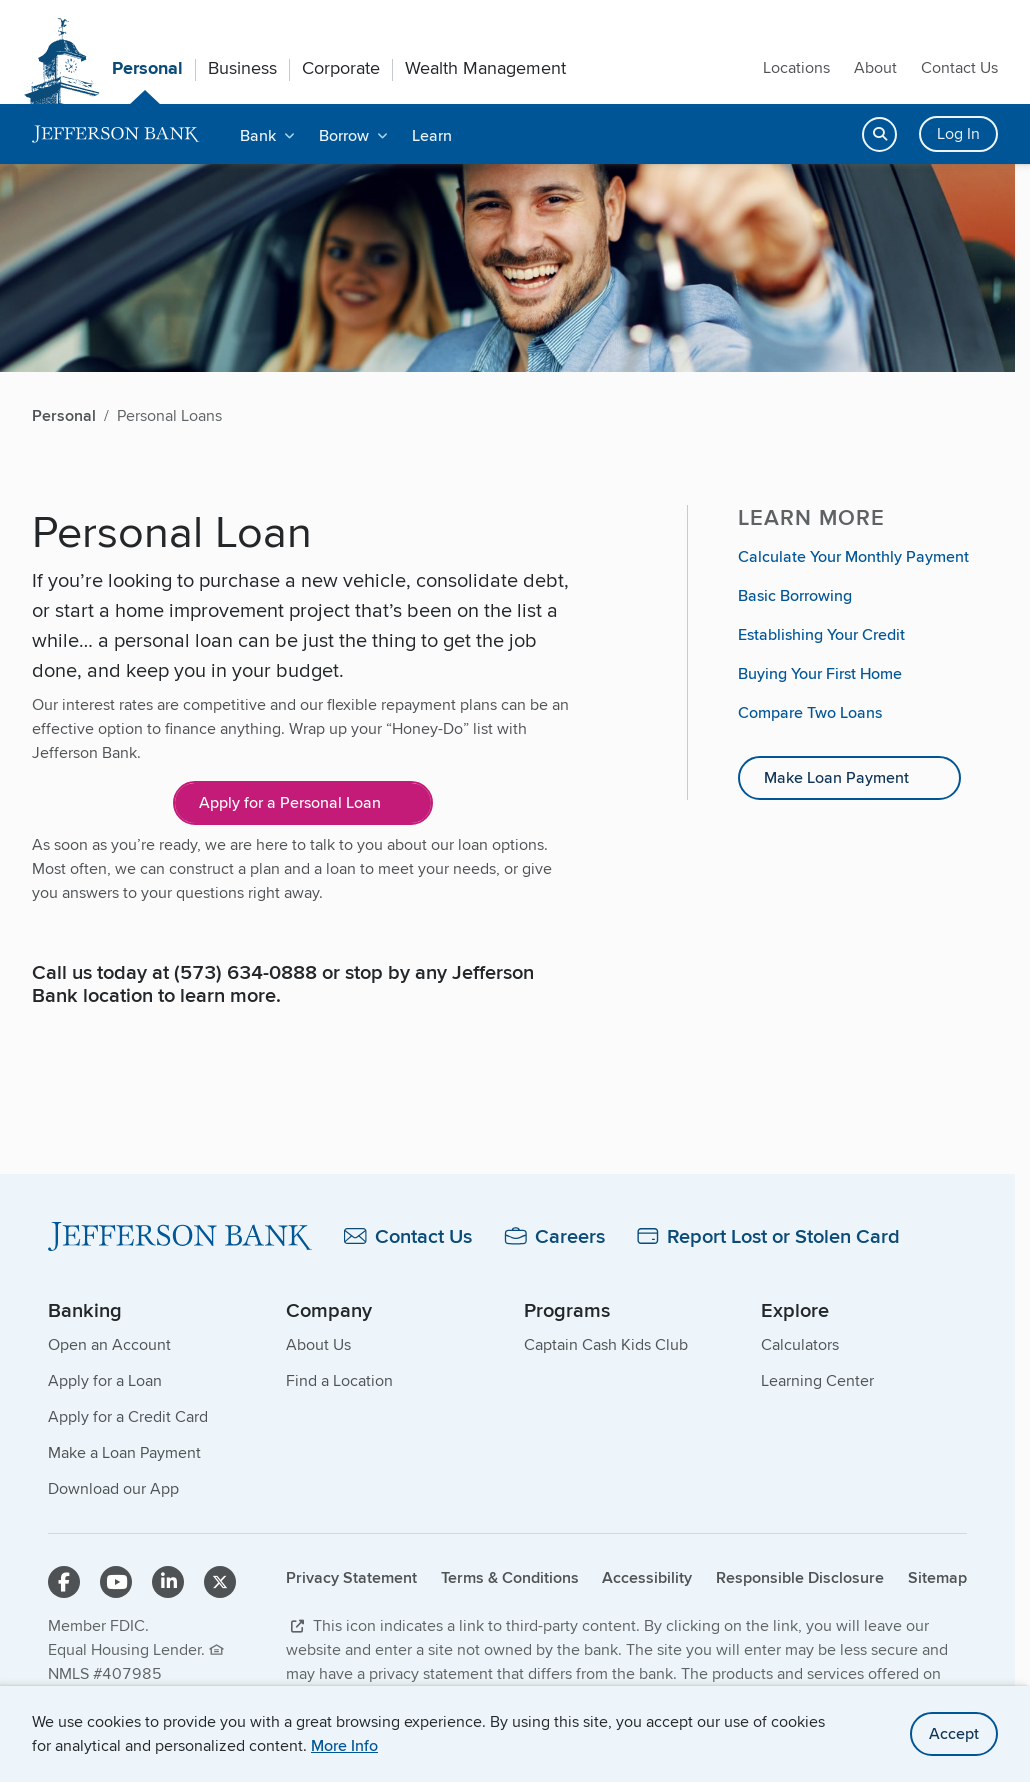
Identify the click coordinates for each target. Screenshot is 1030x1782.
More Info (344, 1745)
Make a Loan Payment (124, 1452)
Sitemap (937, 1577)
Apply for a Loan (105, 1380)
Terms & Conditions (510, 1577)
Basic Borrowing (795, 595)
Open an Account (109, 1344)
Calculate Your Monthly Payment (853, 556)
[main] (507, 829)
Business (242, 68)
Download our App (113, 1488)
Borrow (344, 135)
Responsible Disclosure (800, 1577)
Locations (796, 67)
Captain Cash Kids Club (606, 1344)
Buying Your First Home (820, 673)
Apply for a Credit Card (128, 1416)
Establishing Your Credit (821, 634)
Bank (258, 135)
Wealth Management (485, 68)
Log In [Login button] (958, 133)
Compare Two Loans (810, 712)
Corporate (341, 68)
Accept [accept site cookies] (954, 1733)
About (875, 67)
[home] (116, 134)
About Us (318, 1344)
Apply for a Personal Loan (290, 802)
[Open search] (879, 134)
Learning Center (817, 1380)
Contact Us (959, 67)
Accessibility (647, 1577)
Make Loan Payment (836, 777)
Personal (147, 68)
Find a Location (339, 1380)
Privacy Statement (351, 1577)
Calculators (800, 1344)
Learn (432, 135)
